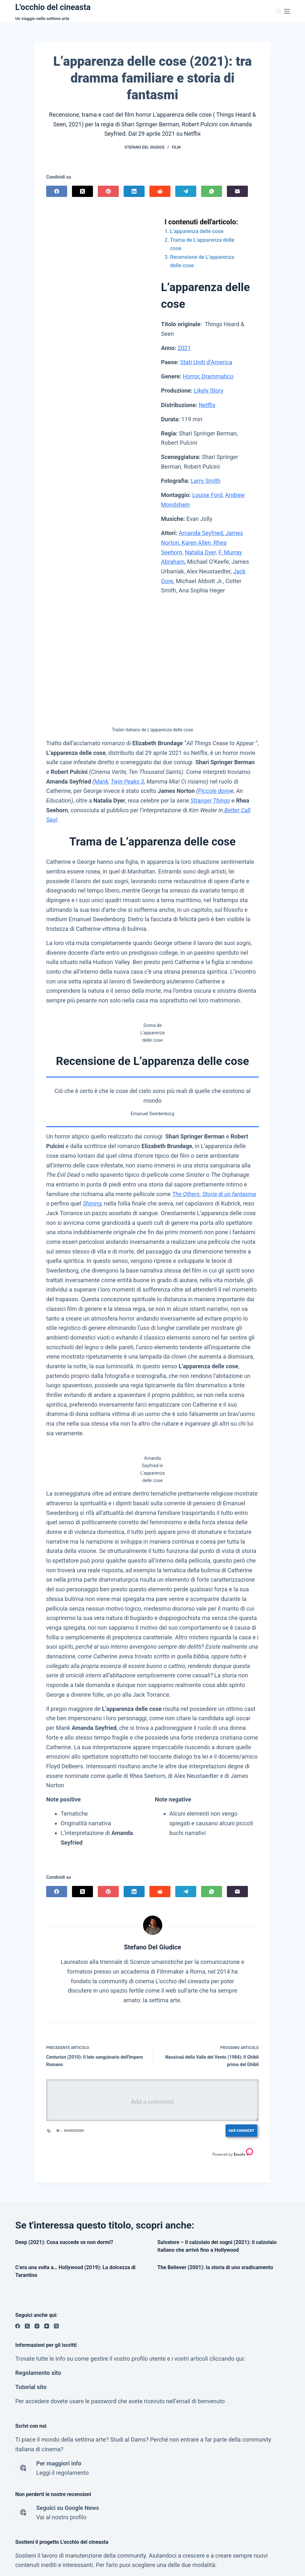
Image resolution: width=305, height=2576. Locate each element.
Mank (101, 781)
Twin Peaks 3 (127, 781)
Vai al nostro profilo (61, 2517)
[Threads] (56, 2326)
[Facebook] (56, 191)
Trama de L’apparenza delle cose (202, 244)
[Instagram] (37, 2326)
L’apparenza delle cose (196, 231)
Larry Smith (205, 480)
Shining (92, 1203)
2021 (184, 348)
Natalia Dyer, (201, 552)
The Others (185, 1194)
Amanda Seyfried (201, 533)
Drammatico (216, 376)
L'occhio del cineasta (52, 7)
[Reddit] (159, 191)
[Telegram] (185, 191)
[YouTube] (46, 2326)
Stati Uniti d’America (206, 362)
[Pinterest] (108, 191)
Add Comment (241, 2130)
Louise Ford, (208, 495)
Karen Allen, (196, 542)
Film (176, 147)
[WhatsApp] (211, 191)
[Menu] (287, 11)
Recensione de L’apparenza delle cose (202, 261)
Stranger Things (210, 800)
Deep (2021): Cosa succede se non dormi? (64, 2242)
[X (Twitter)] (82, 191)
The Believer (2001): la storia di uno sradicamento (215, 2267)
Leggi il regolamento (62, 2472)
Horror (191, 376)
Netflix (207, 405)
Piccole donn (214, 790)
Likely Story (208, 390)
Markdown (70, 2130)
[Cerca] (279, 11)
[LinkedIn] (134, 191)
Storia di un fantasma (229, 1194)
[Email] (237, 191)
